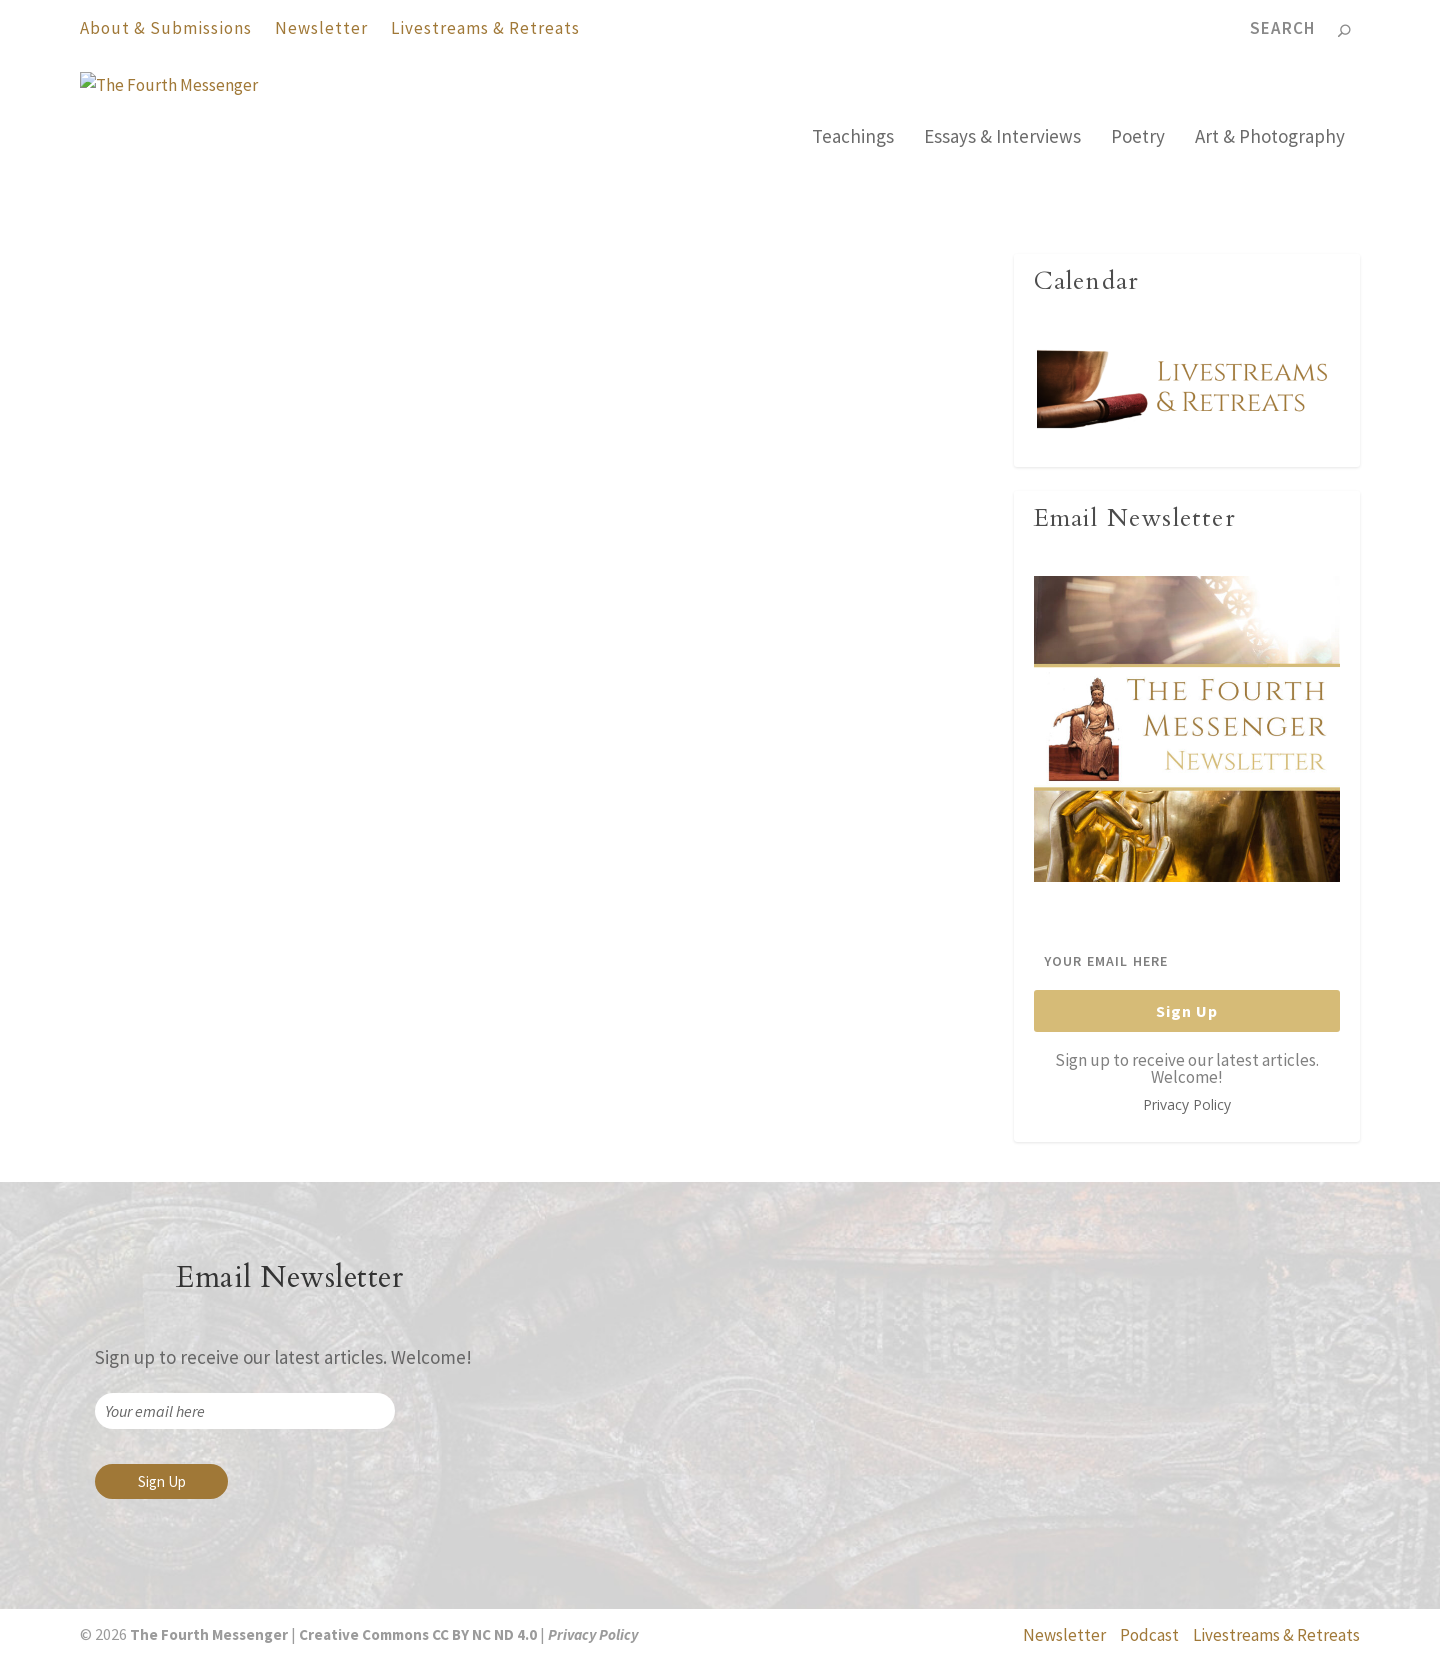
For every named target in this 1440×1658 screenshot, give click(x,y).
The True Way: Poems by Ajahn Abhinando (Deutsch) (750, 573)
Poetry (1138, 138)
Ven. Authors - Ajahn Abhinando (415, 625)
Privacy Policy (1187, 1104)
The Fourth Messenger (170, 625)
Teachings (853, 138)
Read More (148, 780)
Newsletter (321, 28)
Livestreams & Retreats (485, 28)
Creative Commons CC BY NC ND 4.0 (418, 1634)
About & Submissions (166, 28)
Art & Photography (1270, 138)
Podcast (1149, 1635)
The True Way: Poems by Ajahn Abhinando (281, 573)
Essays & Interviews (1002, 138)
